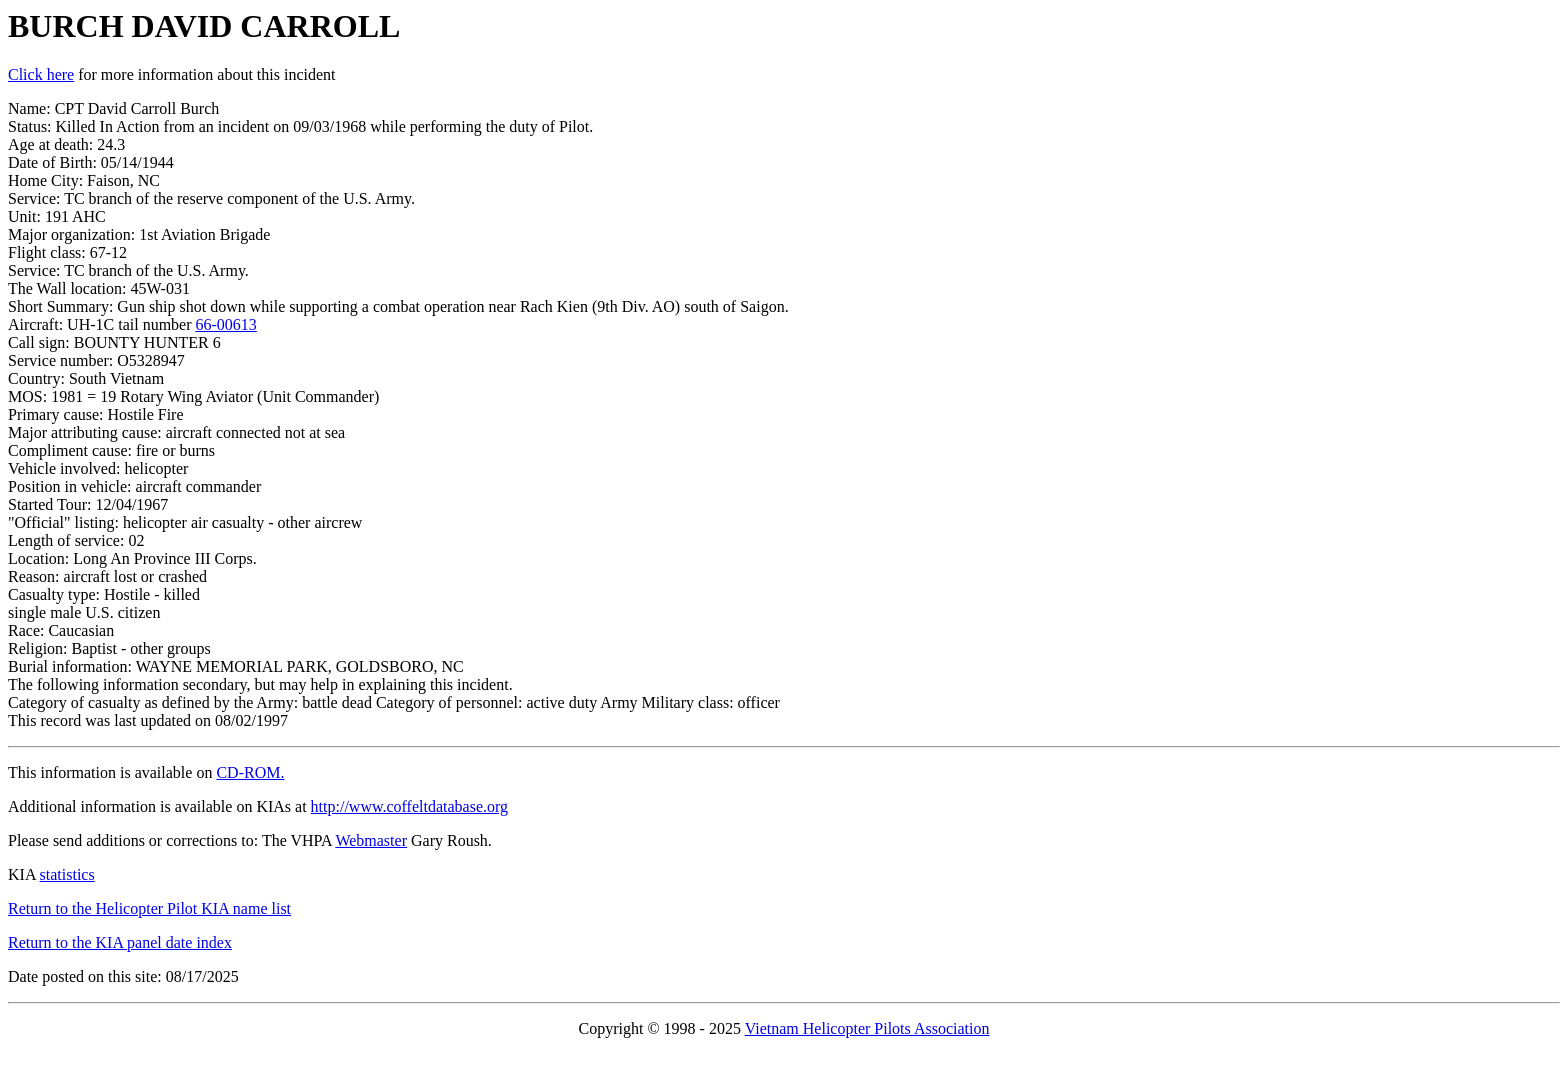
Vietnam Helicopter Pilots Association (867, 1028)
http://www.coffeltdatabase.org (409, 806)
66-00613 (226, 324)
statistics (67, 874)
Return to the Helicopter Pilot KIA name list (149, 908)
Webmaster (371, 840)
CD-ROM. (250, 772)
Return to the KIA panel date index (120, 942)
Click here (41, 74)
